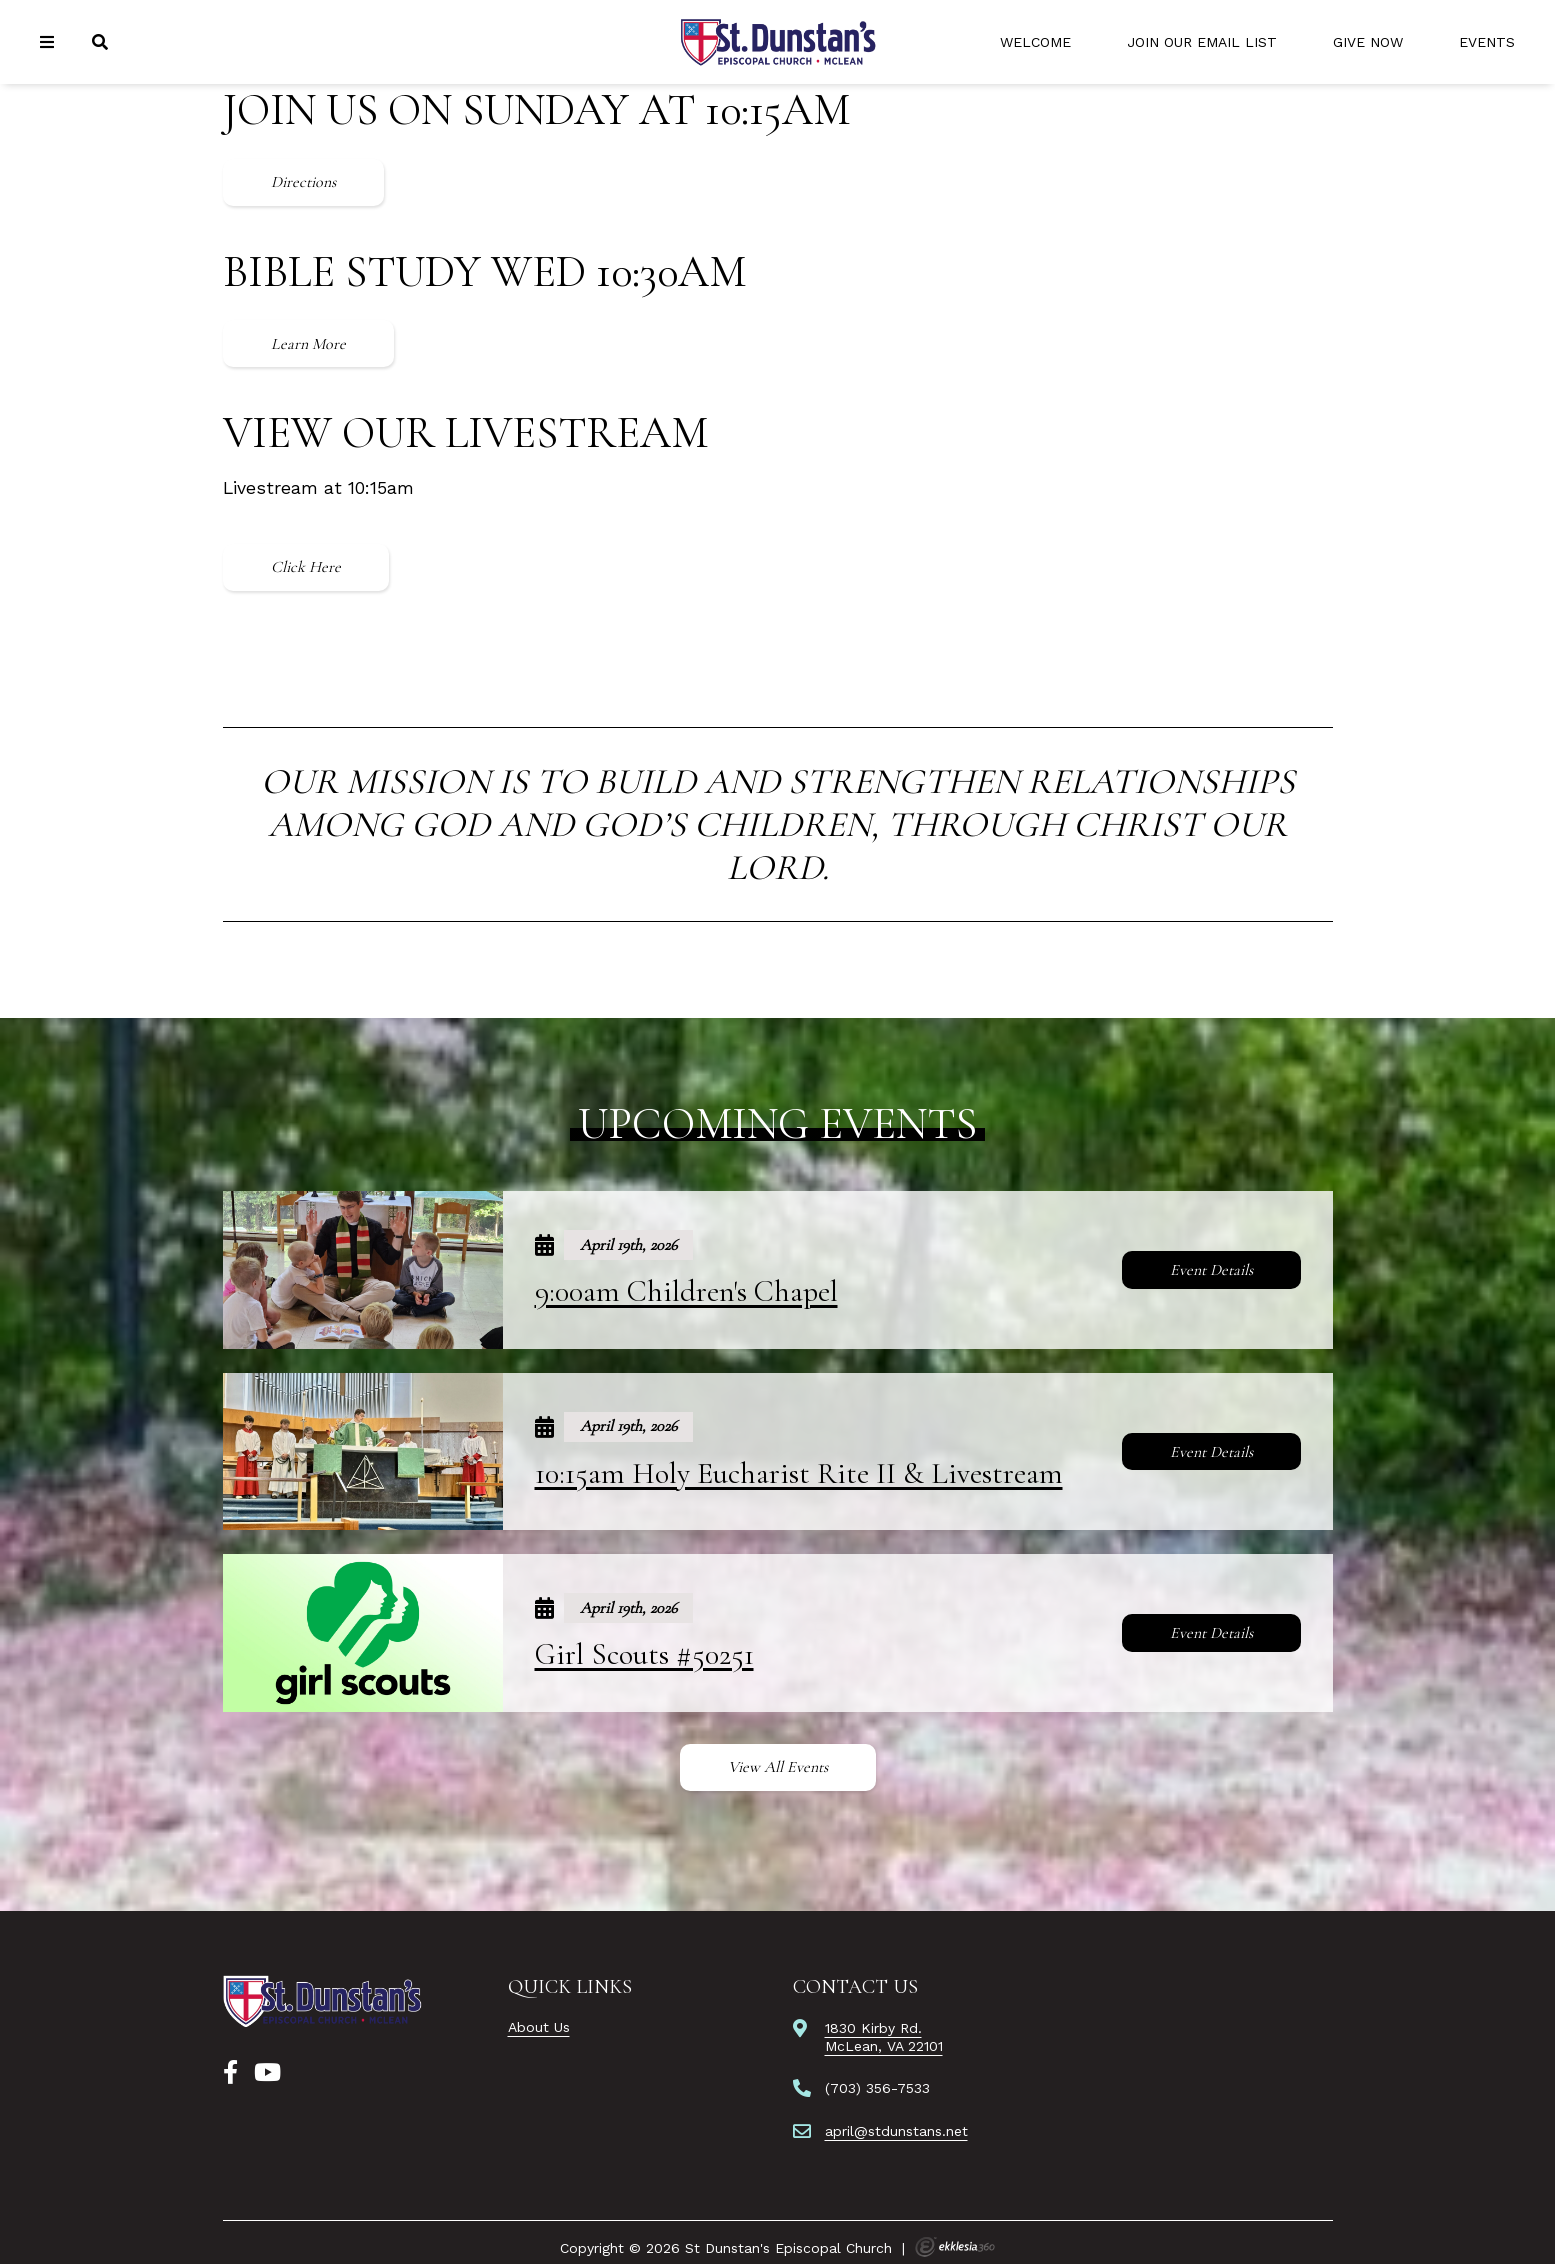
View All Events (778, 1767)
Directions (303, 182)
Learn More (308, 344)
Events (1487, 42)
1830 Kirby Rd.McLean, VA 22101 (884, 2037)
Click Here (306, 567)
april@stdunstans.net (896, 2131)
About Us (539, 2027)
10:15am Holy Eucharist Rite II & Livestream (799, 1473)
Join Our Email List (1202, 42)
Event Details (1211, 1270)
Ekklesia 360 (955, 2247)
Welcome (1035, 42)
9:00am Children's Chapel (686, 1291)
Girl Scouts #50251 (644, 1654)
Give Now (1368, 42)
